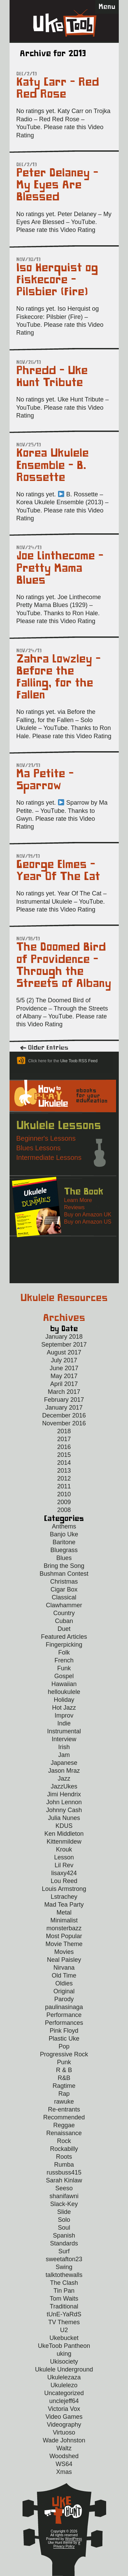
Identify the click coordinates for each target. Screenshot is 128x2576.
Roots (64, 2156)
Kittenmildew (63, 1841)
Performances (64, 2022)
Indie (64, 1723)
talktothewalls (63, 2274)
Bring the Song (64, 1565)
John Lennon (64, 1802)
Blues (64, 1558)
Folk (64, 1652)
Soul (64, 2227)
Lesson (64, 1857)
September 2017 (64, 1344)
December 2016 (64, 1415)
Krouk (64, 1849)
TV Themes (64, 2322)
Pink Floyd (63, 2030)
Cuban (64, 1621)
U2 (64, 2330)
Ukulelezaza (64, 2377)
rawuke (64, 2101)
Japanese (64, 1762)
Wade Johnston (64, 2440)
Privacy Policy (63, 2546)
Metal (63, 1912)
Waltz (63, 2448)
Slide (64, 2211)
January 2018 (64, 1336)
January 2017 (64, 1407)
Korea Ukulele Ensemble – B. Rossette (52, 465)
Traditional (64, 2306)
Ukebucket (64, 2337)
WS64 (64, 2464)
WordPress (73, 2539)
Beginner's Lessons (46, 1138)
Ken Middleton (64, 1833)
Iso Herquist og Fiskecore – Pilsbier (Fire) (57, 279)
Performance (64, 2014)
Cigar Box (64, 1589)
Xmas (64, 2471)
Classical (64, 1597)
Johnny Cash (64, 1810)
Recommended (64, 2117)
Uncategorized (64, 2393)
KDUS (63, 1825)
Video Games (64, 2416)
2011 (64, 1486)
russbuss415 (63, 2172)
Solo (64, 2219)
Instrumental (64, 1731)
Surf (64, 2251)
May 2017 (64, 1376)
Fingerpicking (64, 1644)
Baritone (64, 1542)
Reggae (64, 2125)
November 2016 (64, 1423)
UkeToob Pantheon (64, 2345)
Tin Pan (64, 2290)
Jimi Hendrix (64, 1794)
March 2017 (64, 1391)
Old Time (64, 1975)
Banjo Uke (64, 1534)
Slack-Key (64, 2204)
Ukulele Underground (64, 2369)
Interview (64, 1739)
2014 (64, 1462)
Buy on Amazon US (88, 1222)
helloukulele (64, 1691)
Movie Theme (64, 1944)
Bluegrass (63, 1550)
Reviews (74, 1207)
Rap (64, 2093)
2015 (64, 1454)
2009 (64, 1502)
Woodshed (64, 2456)
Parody (64, 1999)
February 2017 (64, 1399)
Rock (64, 2141)
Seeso (64, 2188)
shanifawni (64, 2196)
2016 (64, 1447)
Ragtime (64, 2085)
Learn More (78, 1200)
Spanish (64, 2235)
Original (63, 1991)
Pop (63, 2046)
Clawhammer (64, 1605)
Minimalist (63, 1920)
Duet (63, 1628)
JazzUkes (64, 1786)
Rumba (64, 2164)
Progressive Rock (64, 2054)
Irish (64, 1747)
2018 (64, 1431)
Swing (64, 2267)
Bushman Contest (64, 1573)
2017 (64, 1439)
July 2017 (64, 1360)
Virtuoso (64, 2432)
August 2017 (64, 1352)
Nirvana (63, 1967)
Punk (64, 2062)
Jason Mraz (64, 1770)
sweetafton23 (64, 2259)
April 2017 (64, 1383)
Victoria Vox (64, 2408)
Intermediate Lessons (49, 1157)
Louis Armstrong (64, 1888)
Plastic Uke (63, 2038)
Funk (64, 1668)
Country (64, 1613)
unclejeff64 (64, 2401)
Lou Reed (64, 1881)
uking (64, 2353)
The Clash (64, 2282)
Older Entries (48, 1048)
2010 (64, 1494)
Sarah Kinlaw (64, 2180)
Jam (64, 1754)
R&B (64, 2078)
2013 (64, 1470)
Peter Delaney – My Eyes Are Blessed (57, 185)
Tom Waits (64, 2298)
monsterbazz (64, 1928)
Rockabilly (64, 2148)
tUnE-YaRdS (64, 2314)
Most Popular (64, 1936)
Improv (64, 1715)
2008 (64, 1510)
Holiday (64, 1699)
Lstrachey (64, 1896)
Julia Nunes (64, 1818)
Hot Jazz (64, 1707)
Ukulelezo (64, 2385)
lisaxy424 (64, 1873)
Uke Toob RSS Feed (79, 1060)
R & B (64, 2070)
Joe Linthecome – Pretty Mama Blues (59, 567)
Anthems (64, 1526)
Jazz (64, 1778)
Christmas (64, 1581)
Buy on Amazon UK (88, 1214)
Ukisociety (64, 2361)
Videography (64, 2424)
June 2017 (63, 1368)
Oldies (64, 1983)
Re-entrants (64, 2109)
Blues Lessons (38, 1148)
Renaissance (64, 2133)
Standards (64, 2243)
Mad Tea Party (64, 1904)
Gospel (64, 1676)
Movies (64, 1951)
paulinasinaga (64, 2007)
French (63, 1660)
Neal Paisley (64, 1959)
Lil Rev (64, 1865)
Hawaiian (63, 1684)
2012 (64, 1478)
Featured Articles (64, 1636)
